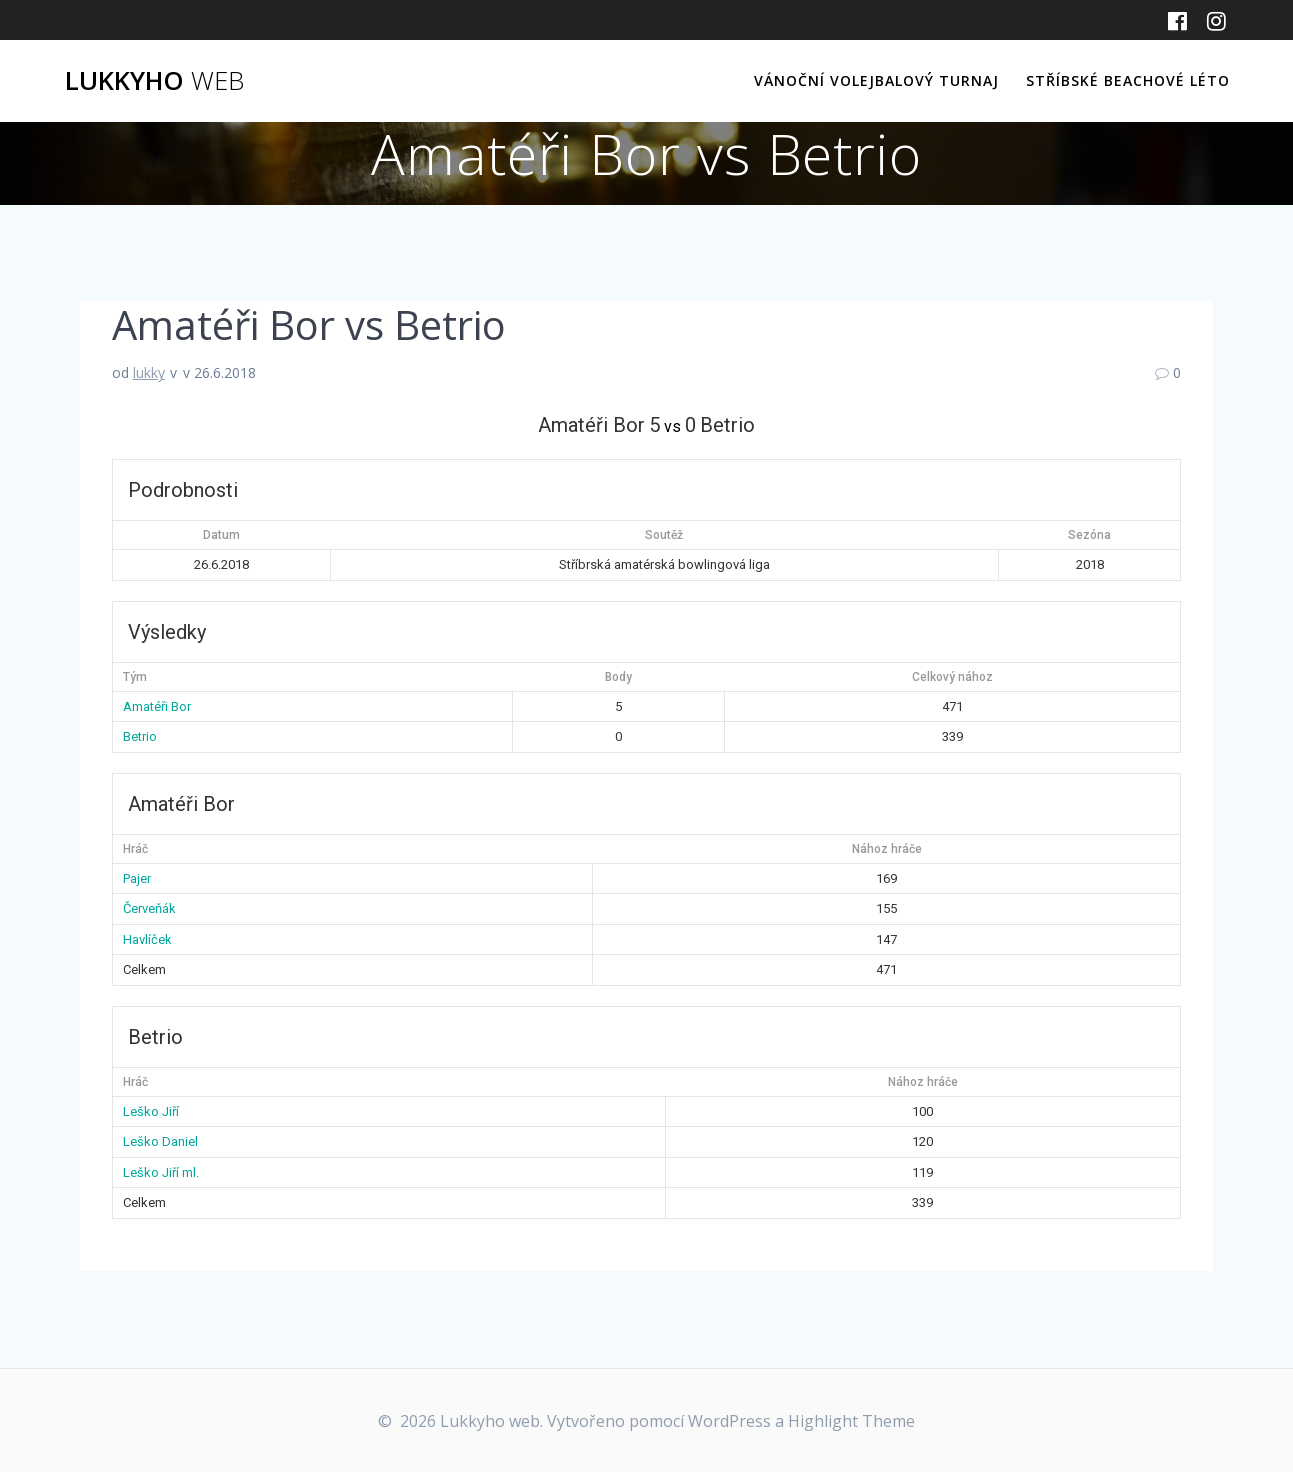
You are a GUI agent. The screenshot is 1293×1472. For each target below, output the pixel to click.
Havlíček (147, 939)
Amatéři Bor (157, 706)
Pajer (137, 878)
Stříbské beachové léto (1128, 80)
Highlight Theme (851, 1421)
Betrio (140, 736)
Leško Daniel (160, 1141)
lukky (149, 372)
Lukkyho (154, 81)
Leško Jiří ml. (161, 1172)
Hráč (135, 849)
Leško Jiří (151, 1111)
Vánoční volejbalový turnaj (876, 80)
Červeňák (149, 908)
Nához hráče (887, 849)
